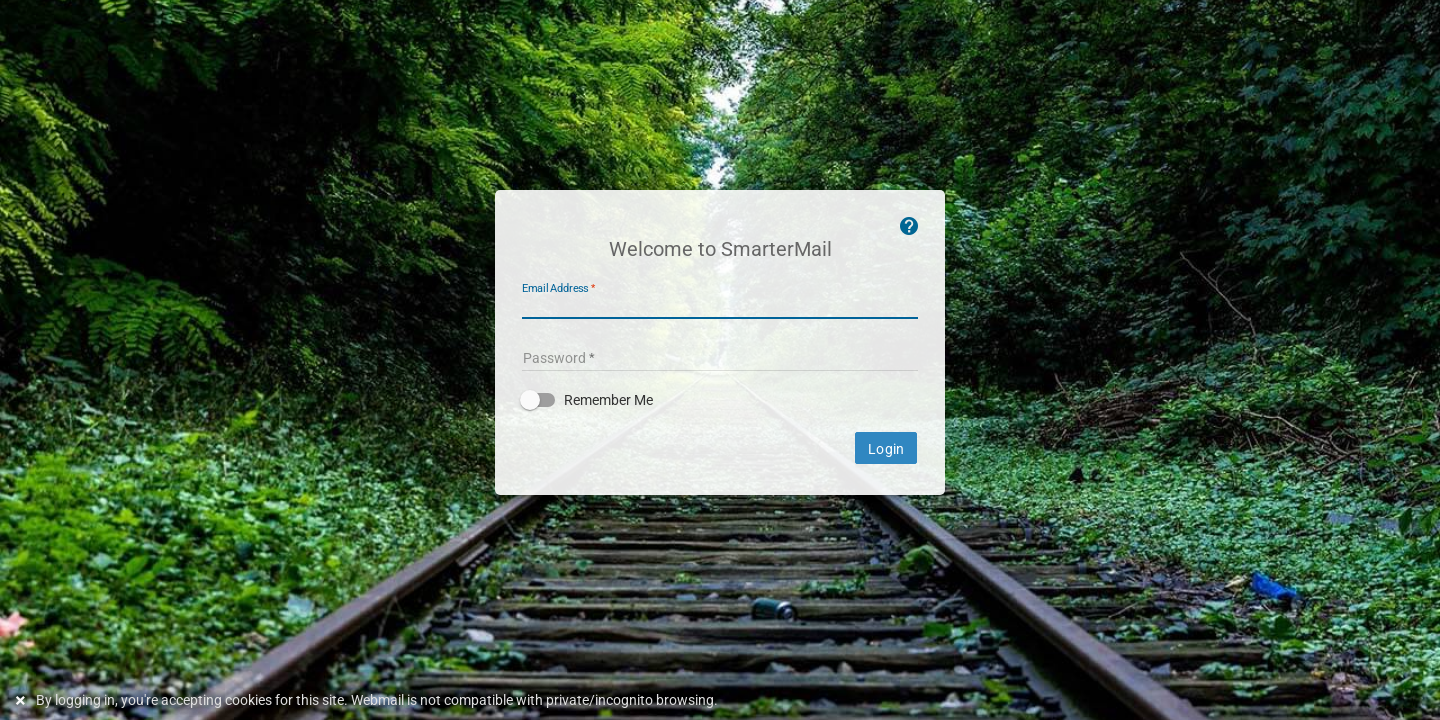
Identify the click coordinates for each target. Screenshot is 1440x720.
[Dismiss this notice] (23, 700)
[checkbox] (720, 400)
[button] (720, 400)
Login (886, 449)
